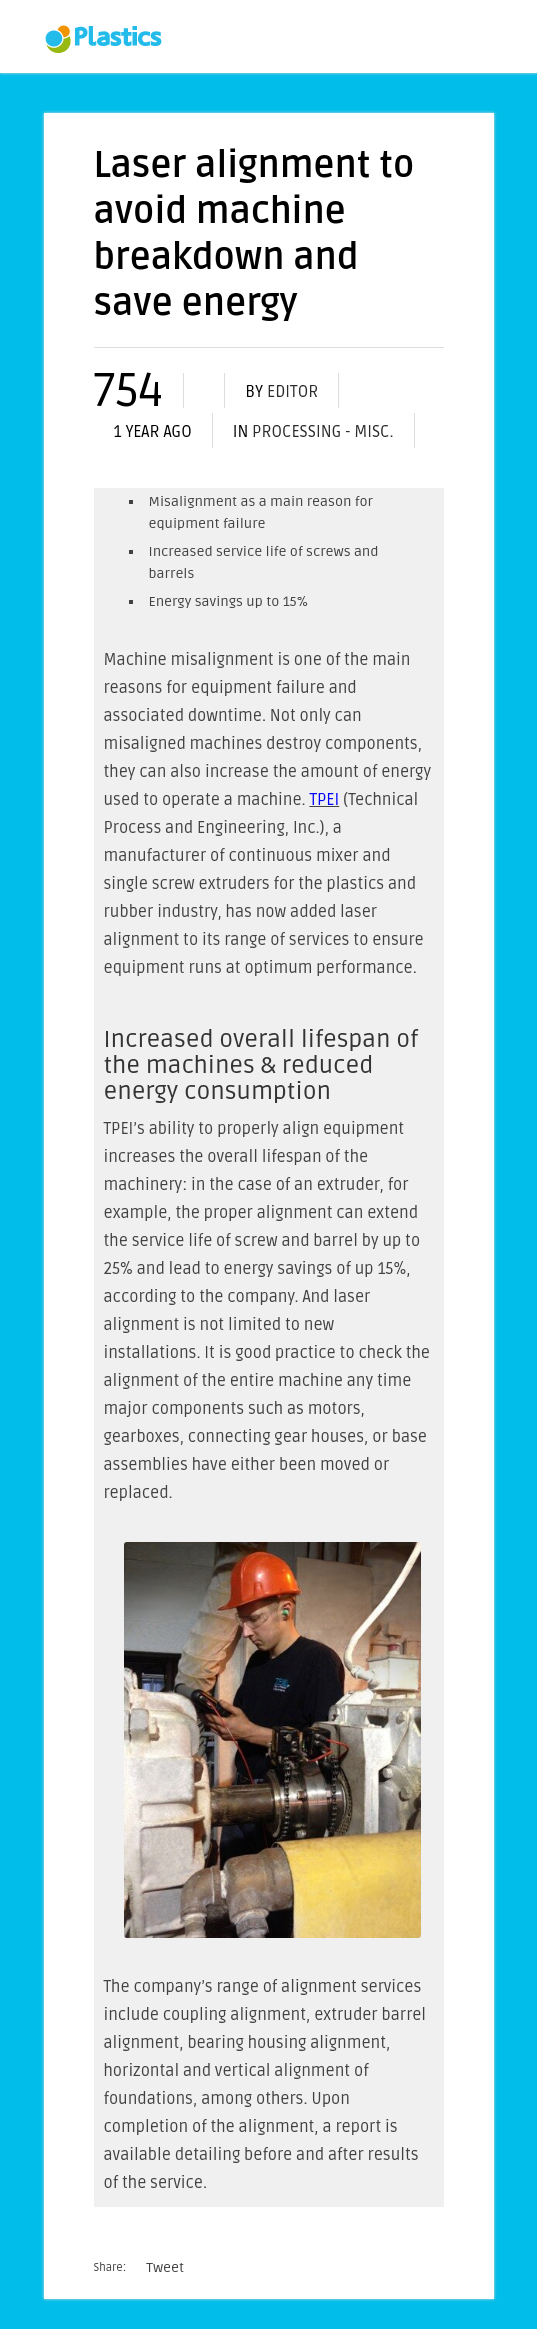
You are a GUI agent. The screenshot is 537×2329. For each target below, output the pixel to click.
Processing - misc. (322, 432)
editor (292, 392)
